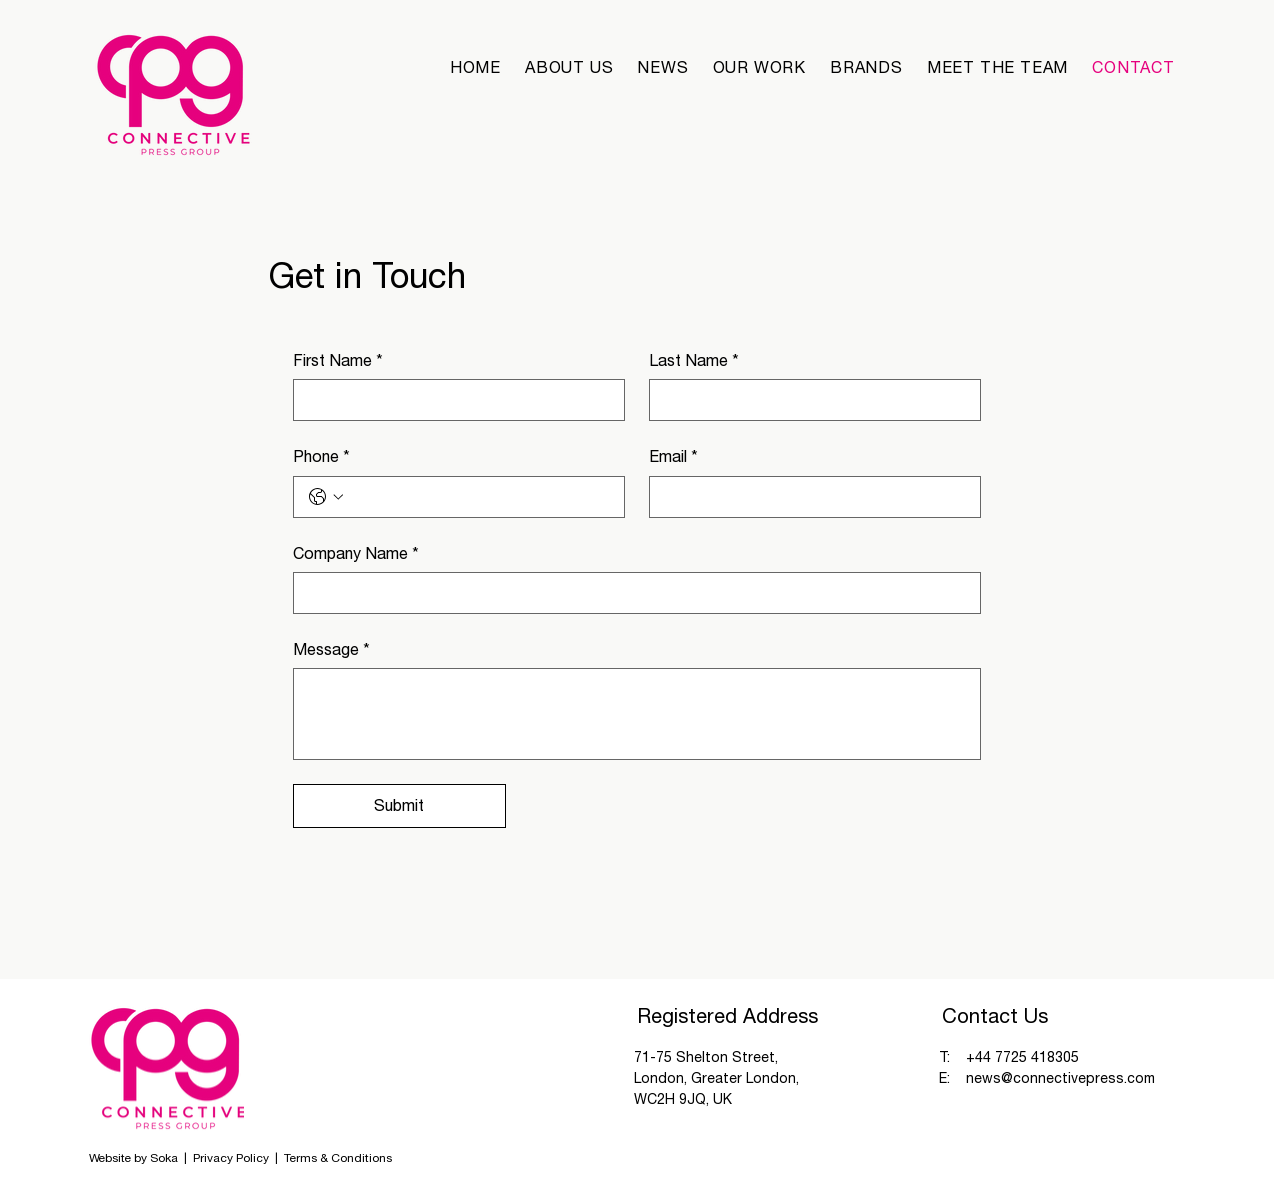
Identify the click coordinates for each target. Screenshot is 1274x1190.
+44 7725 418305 (1022, 1057)
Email (673, 456)
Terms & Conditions (338, 1158)
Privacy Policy (232, 1158)
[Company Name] (631, 593)
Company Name (356, 553)
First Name (338, 360)
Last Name (694, 360)
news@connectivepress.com (1060, 1078)
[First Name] (453, 400)
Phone (321, 456)
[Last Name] (809, 400)
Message (331, 649)
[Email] (809, 497)
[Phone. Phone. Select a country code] (326, 497)
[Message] (637, 714)
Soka (164, 1158)
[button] (866, 67)
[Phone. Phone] (479, 497)
